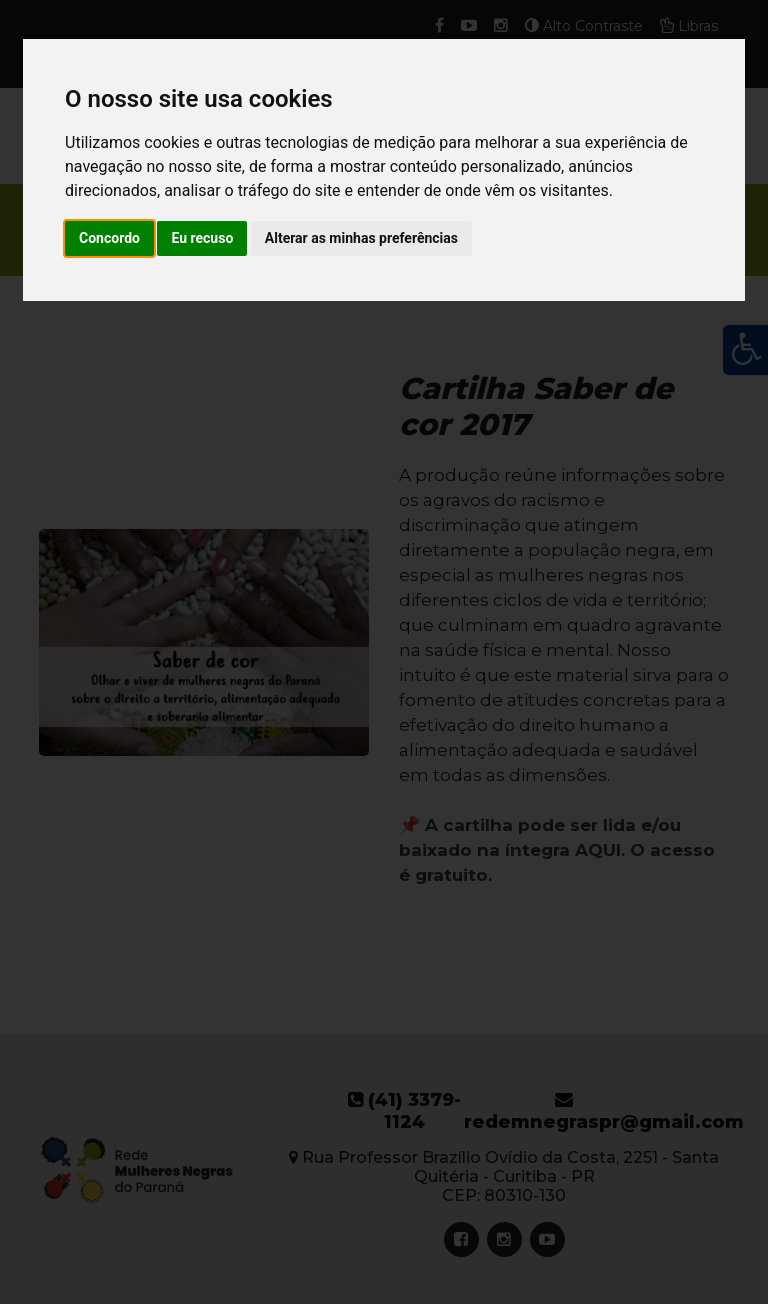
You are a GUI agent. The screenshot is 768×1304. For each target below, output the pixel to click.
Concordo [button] (109, 238)
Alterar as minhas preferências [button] (361, 238)
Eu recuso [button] (202, 238)
